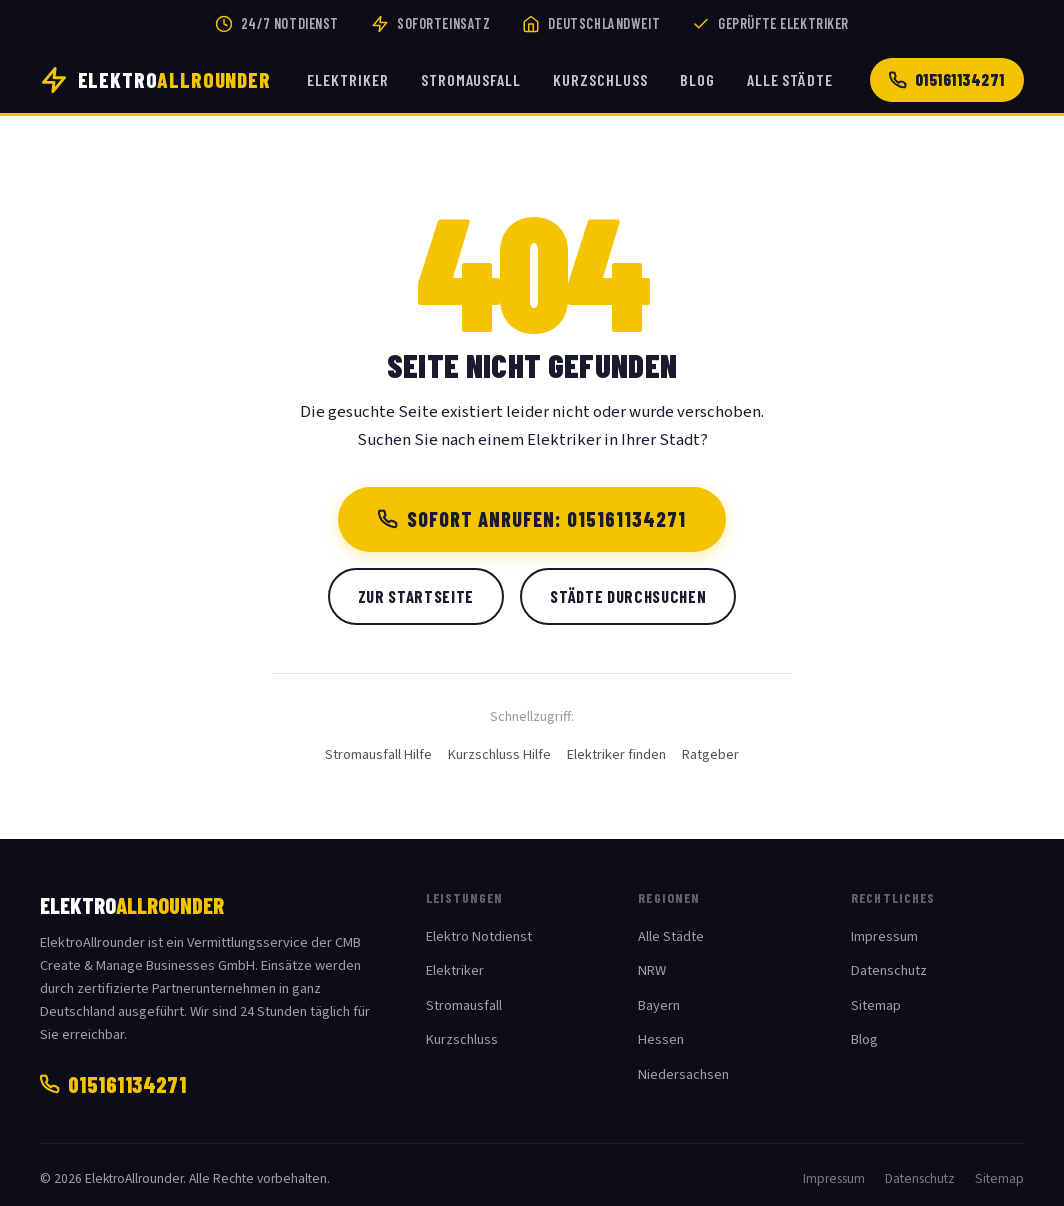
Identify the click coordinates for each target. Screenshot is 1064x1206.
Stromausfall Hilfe (378, 754)
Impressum (884, 936)
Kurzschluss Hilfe (499, 754)
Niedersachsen (683, 1074)
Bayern (659, 1005)
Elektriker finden (616, 754)
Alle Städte (790, 79)
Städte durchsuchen (628, 596)
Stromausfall (471, 79)
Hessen (661, 1039)
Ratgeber (710, 754)
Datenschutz (889, 970)
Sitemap (876, 1005)
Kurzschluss (600, 79)
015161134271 (947, 79)
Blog (697, 79)
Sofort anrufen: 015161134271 (532, 519)
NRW (652, 970)
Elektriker (348, 79)
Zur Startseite (416, 596)
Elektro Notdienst (479, 936)
